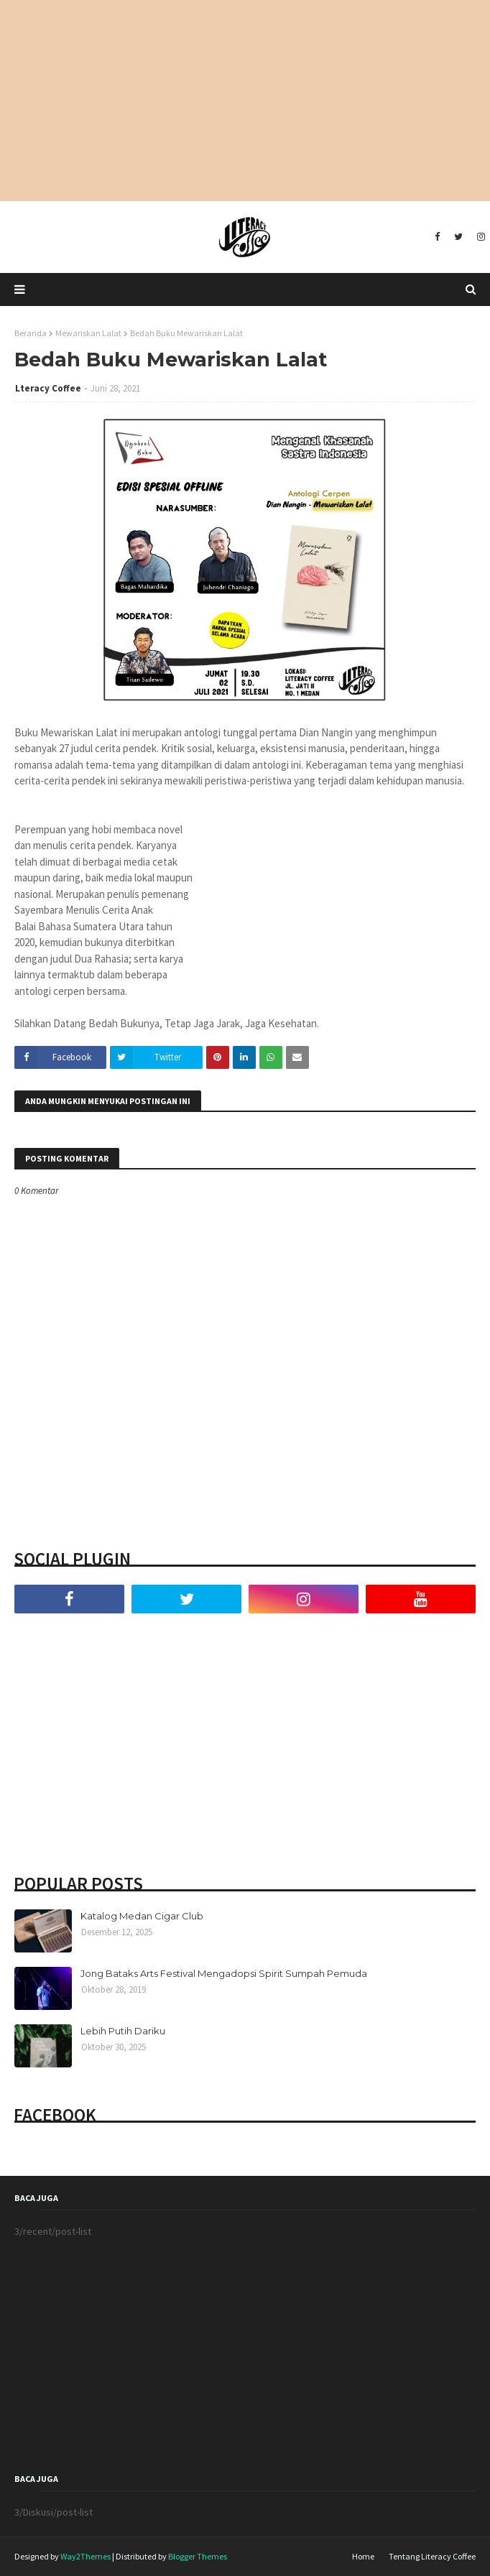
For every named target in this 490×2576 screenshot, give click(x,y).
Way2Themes (85, 2556)
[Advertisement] (245, 100)
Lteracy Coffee (48, 388)
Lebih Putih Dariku (122, 2031)
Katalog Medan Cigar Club (141, 1916)
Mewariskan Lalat (88, 333)
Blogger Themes (197, 2556)
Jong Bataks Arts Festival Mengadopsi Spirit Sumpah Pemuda (223, 1973)
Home (363, 2556)
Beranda (30, 333)
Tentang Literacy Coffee (432, 2556)
